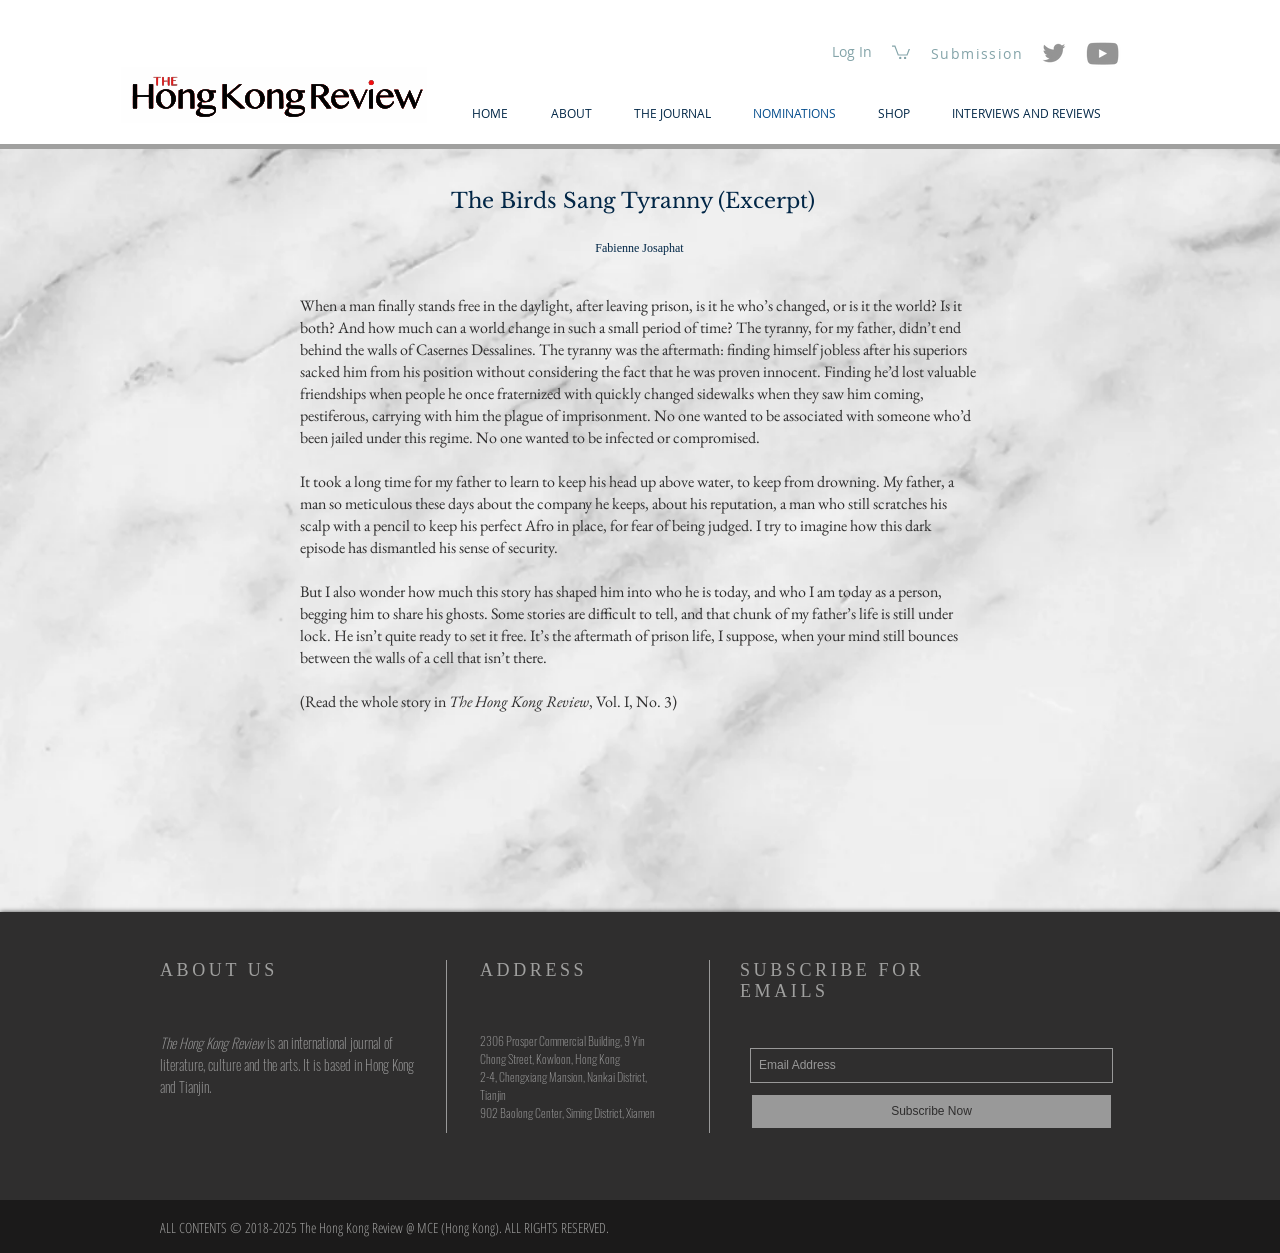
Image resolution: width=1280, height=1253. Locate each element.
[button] (901, 51)
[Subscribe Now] (931, 1111)
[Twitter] (1054, 53)
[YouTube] (1102, 53)
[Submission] (979, 53)
